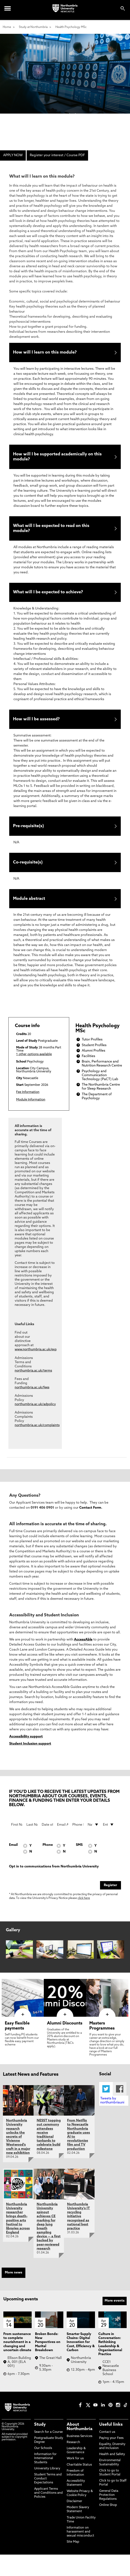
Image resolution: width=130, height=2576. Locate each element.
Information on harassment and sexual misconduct (80, 2535)
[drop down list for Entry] (108, 1828)
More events (115, 2304)
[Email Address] (62, 1828)
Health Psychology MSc (71, 27)
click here (84, 1902)
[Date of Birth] (47, 1828)
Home (7, 27)
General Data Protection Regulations (108, 2498)
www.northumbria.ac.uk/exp (36, 1353)
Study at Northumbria (33, 27)
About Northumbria (79, 2430)
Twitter (106, 2092)
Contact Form (90, 1511)
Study (40, 2428)
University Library (47, 2472)
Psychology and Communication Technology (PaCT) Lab (100, 1079)
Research (73, 2446)
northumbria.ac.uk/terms (33, 1374)
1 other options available (34, 1058)
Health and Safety (112, 2458)
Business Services (79, 2439)
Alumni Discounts (64, 2027)
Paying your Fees (111, 2441)
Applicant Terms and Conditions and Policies (48, 2496)
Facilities (88, 1060)
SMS (79, 1848)
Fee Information (27, 1095)
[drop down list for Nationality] (93, 1828)
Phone (48, 1848)
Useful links (111, 2428)
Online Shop (108, 2508)
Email (13, 1848)
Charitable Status (79, 2468)
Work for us (75, 2462)
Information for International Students (45, 2462)
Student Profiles (94, 1049)
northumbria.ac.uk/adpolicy (35, 1408)
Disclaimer (74, 2505)
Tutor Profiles (92, 1043)
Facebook (119, 2092)
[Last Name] (32, 1828)
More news (13, 2276)
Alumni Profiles (93, 1054)
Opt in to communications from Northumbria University (54, 1870)
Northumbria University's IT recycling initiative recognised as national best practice (78, 2220)
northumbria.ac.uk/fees (32, 1391)
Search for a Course (48, 2435)
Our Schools (43, 2452)
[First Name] (16, 1828)
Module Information (30, 1103)
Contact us (107, 2435)
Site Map (73, 2545)
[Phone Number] (78, 1828)
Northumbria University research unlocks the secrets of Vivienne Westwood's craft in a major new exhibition (18, 2140)
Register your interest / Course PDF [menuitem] (57, 155)
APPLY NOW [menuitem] (13, 155)
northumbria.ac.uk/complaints (37, 1429)
